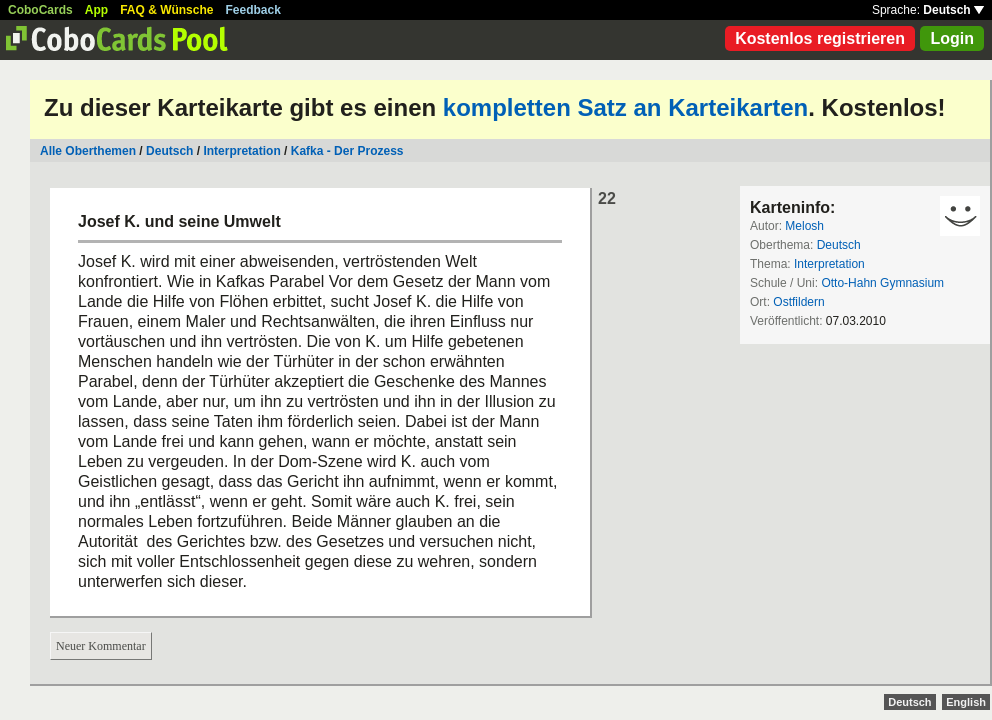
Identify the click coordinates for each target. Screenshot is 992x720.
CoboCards (40, 10)
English (966, 702)
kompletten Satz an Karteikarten (625, 107)
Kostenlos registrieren (820, 38)
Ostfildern (798, 302)
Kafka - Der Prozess (347, 151)
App (96, 10)
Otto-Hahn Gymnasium (882, 283)
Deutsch (953, 10)
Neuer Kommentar (101, 646)
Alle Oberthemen (88, 151)
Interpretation (241, 151)
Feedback (253, 10)
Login (952, 38)
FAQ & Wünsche (166, 10)
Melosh (804, 226)
